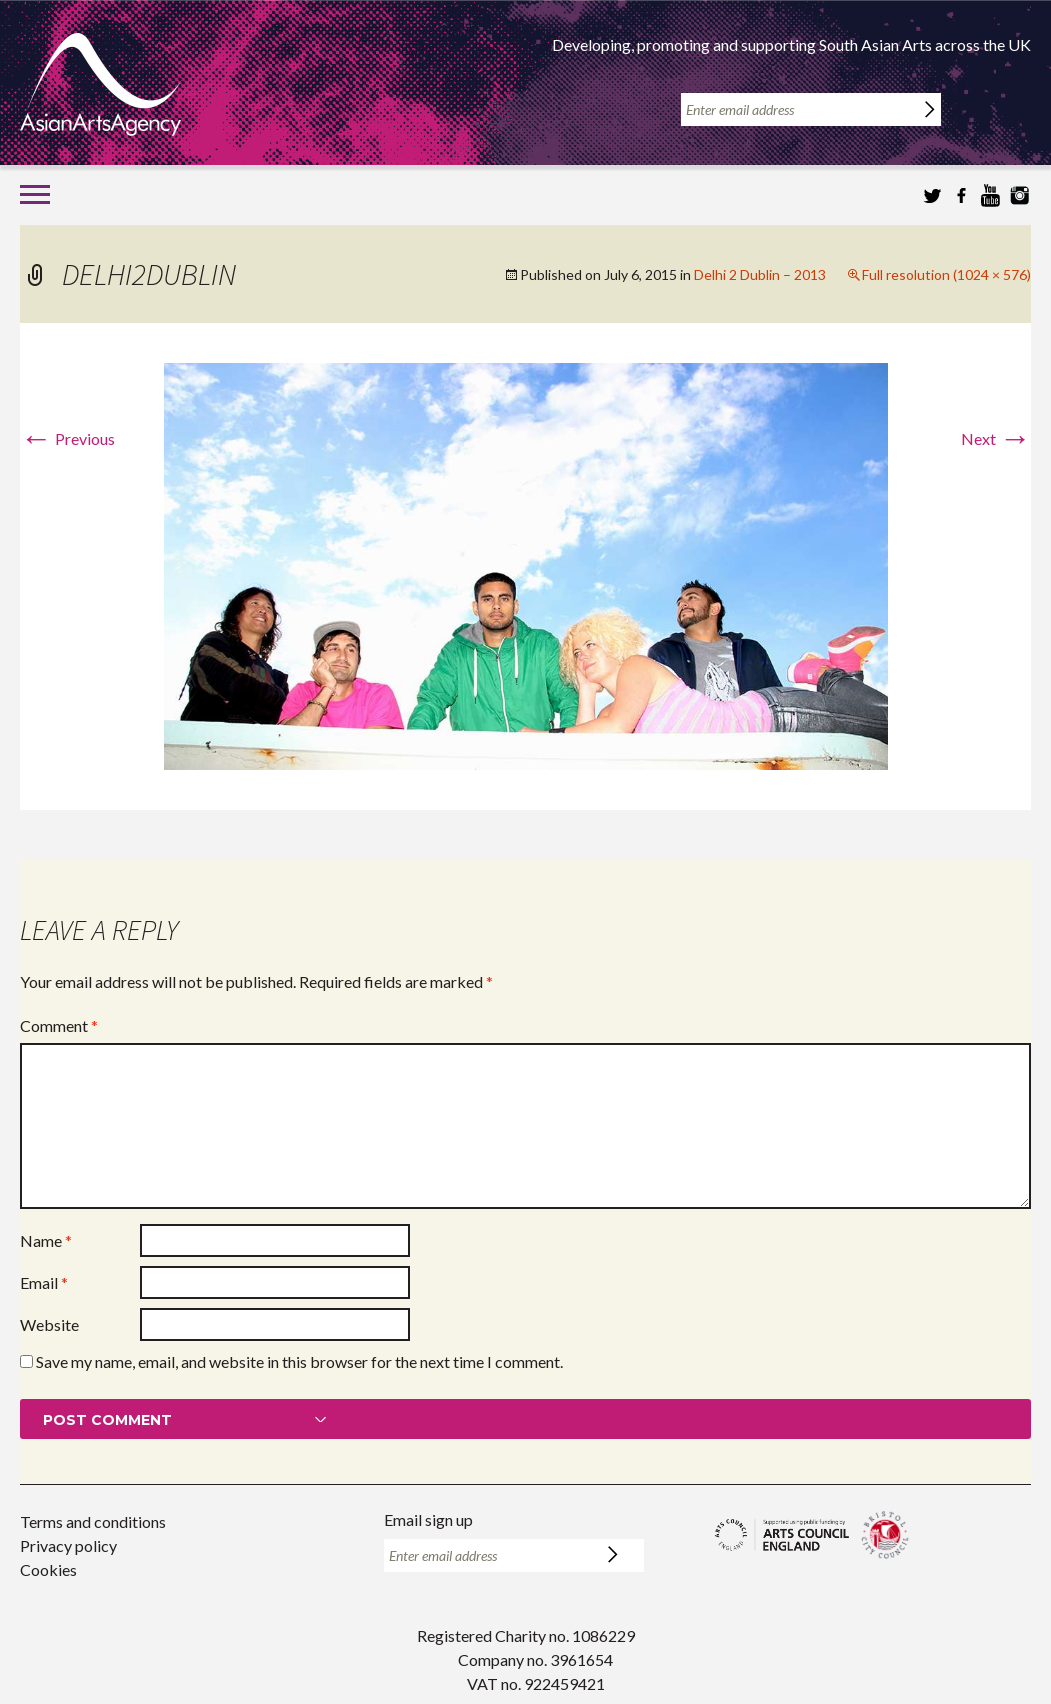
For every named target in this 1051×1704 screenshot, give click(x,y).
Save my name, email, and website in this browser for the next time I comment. (299, 1361)
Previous (67, 438)
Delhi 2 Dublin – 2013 (760, 274)
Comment (59, 1025)
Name (46, 1240)
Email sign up (428, 1519)
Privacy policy (68, 1545)
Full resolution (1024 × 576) (946, 274)
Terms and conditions (93, 1521)
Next (996, 438)
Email (44, 1282)
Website (49, 1324)
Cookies (48, 1569)
